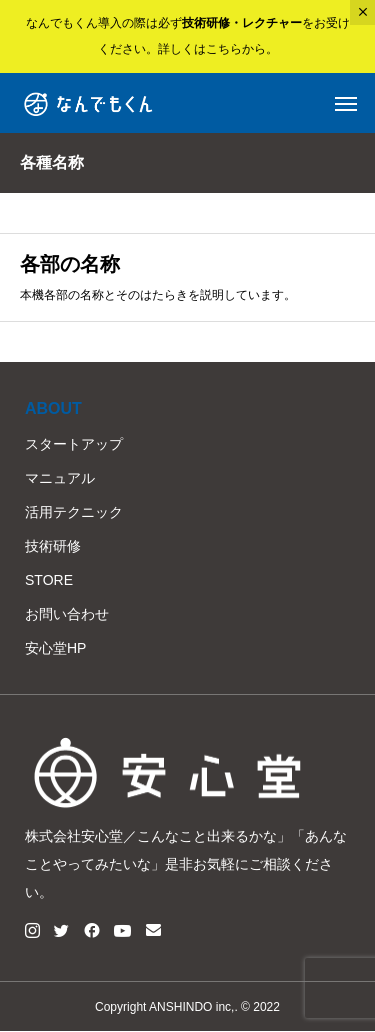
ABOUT (53, 408)
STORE (49, 580)
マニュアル (60, 478)
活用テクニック (74, 512)
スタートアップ (74, 444)
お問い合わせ (67, 614)
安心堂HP (55, 648)
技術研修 (53, 546)
